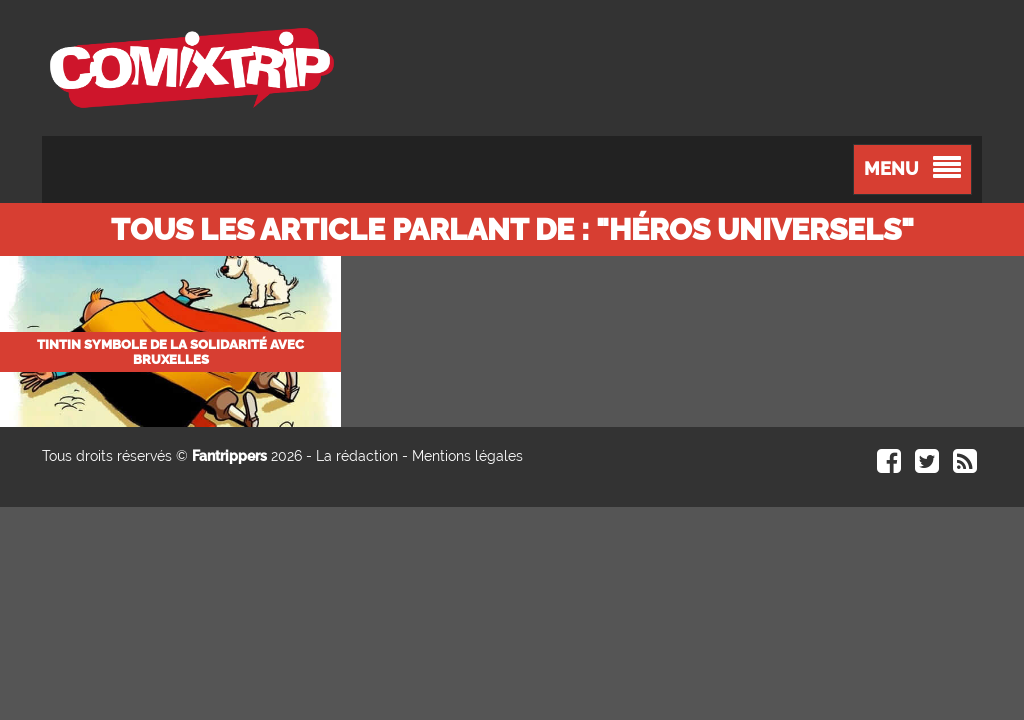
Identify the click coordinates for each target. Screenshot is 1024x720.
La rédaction (357, 456)
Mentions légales (467, 456)
